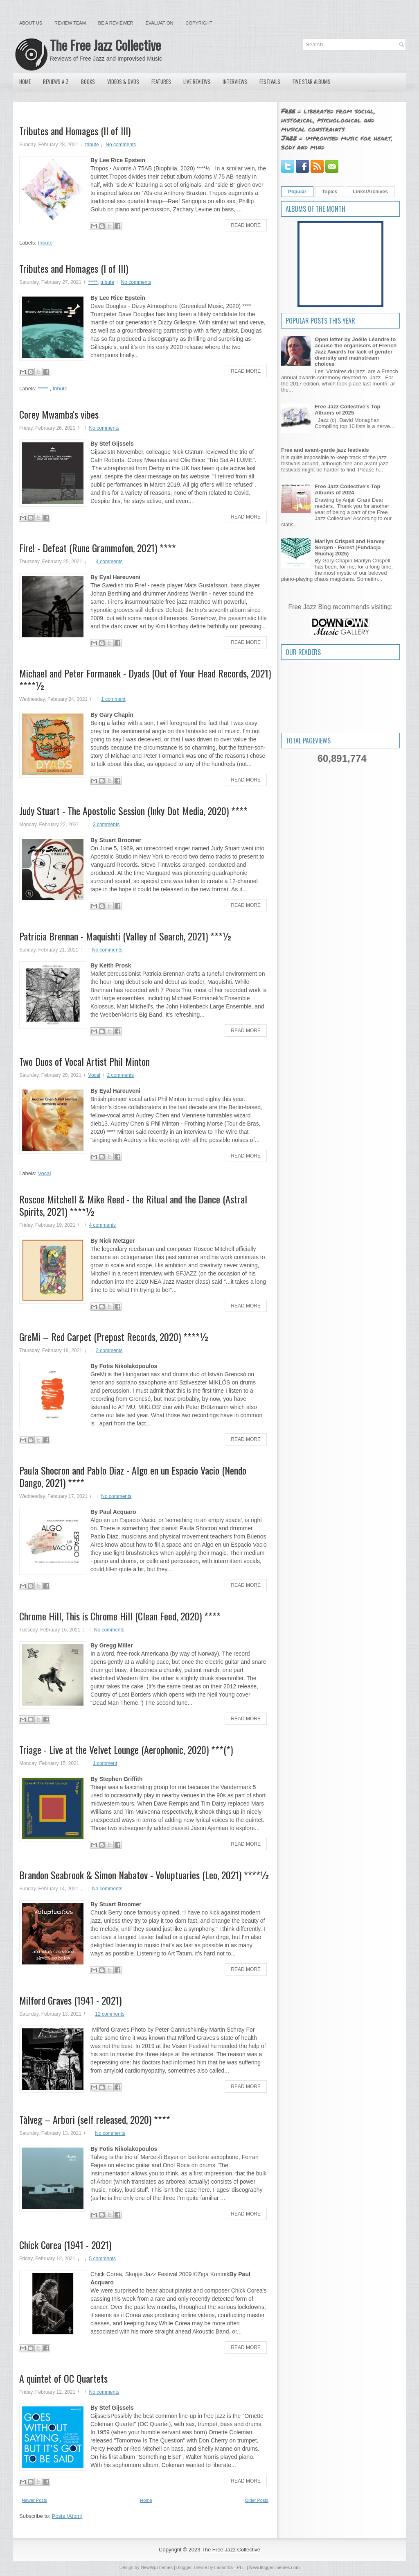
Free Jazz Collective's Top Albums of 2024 (347, 489)
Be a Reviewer (115, 22)
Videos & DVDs (123, 81)
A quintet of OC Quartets (63, 2378)
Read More (246, 225)
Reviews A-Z (56, 81)
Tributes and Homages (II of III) (75, 131)
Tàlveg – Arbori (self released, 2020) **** (94, 2119)
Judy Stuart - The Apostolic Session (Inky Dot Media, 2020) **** (133, 810)
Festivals (269, 81)
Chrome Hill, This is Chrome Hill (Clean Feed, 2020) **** (120, 1616)
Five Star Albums (312, 81)
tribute (92, 144)
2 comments (120, 1075)
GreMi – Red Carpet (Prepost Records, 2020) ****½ (114, 1336)
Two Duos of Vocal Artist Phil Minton (84, 1061)
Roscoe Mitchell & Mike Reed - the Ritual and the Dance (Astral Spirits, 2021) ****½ (133, 1205)
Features (161, 81)
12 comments (109, 2014)
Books (88, 81)
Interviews (235, 81)
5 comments (102, 2258)
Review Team (70, 22)
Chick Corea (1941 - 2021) (65, 2244)
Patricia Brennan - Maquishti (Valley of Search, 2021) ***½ (125, 936)
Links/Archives (370, 192)
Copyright (199, 22)
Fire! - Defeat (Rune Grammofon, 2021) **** (97, 547)
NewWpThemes (157, 2567)
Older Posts (256, 2500)
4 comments (109, 561)
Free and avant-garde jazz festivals (325, 450)
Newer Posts (34, 2500)
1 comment (113, 699)
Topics (330, 192)
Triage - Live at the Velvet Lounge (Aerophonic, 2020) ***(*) (126, 1749)
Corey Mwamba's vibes (59, 414)
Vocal (94, 1075)
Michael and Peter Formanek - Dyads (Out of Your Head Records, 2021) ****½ (145, 679)
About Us (30, 22)
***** (93, 282)
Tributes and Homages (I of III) (73, 268)
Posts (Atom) (67, 2516)
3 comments (106, 824)
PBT (241, 2567)
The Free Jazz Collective (105, 44)
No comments (121, 144)
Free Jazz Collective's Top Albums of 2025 (347, 409)
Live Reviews (196, 81)
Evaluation (159, 22)
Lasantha (223, 2567)
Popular (297, 192)
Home (25, 81)
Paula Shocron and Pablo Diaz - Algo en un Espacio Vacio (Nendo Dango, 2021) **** (132, 1476)
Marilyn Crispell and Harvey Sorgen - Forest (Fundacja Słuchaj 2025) (350, 547)
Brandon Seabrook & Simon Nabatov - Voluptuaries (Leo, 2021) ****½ (144, 1875)
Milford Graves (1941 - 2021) (70, 2000)
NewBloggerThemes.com (274, 2567)
